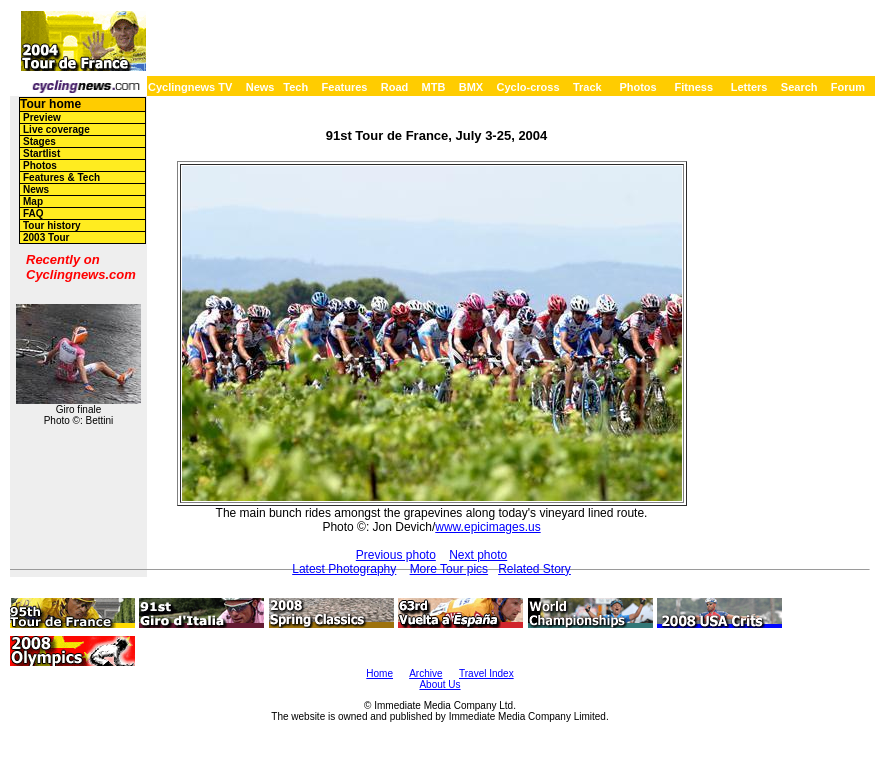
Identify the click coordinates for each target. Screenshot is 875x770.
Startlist (41, 153)
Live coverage (56, 129)
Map (33, 201)
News (260, 87)
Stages (39, 141)
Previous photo (396, 555)
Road (395, 87)
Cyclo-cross (528, 87)
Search (799, 87)
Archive (425, 673)
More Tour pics (449, 569)
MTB (434, 87)
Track (587, 87)
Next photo (478, 555)
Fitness (693, 87)
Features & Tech (61, 177)
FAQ (33, 213)
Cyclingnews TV (190, 87)
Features (345, 87)
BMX (471, 87)
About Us (439, 684)
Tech (295, 87)
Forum (848, 87)
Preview (42, 117)
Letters (749, 87)
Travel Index (486, 673)
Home (379, 673)
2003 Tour (46, 237)
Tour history (52, 225)
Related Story (534, 569)
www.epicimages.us (487, 527)
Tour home (50, 104)
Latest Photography (344, 569)
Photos (637, 87)
